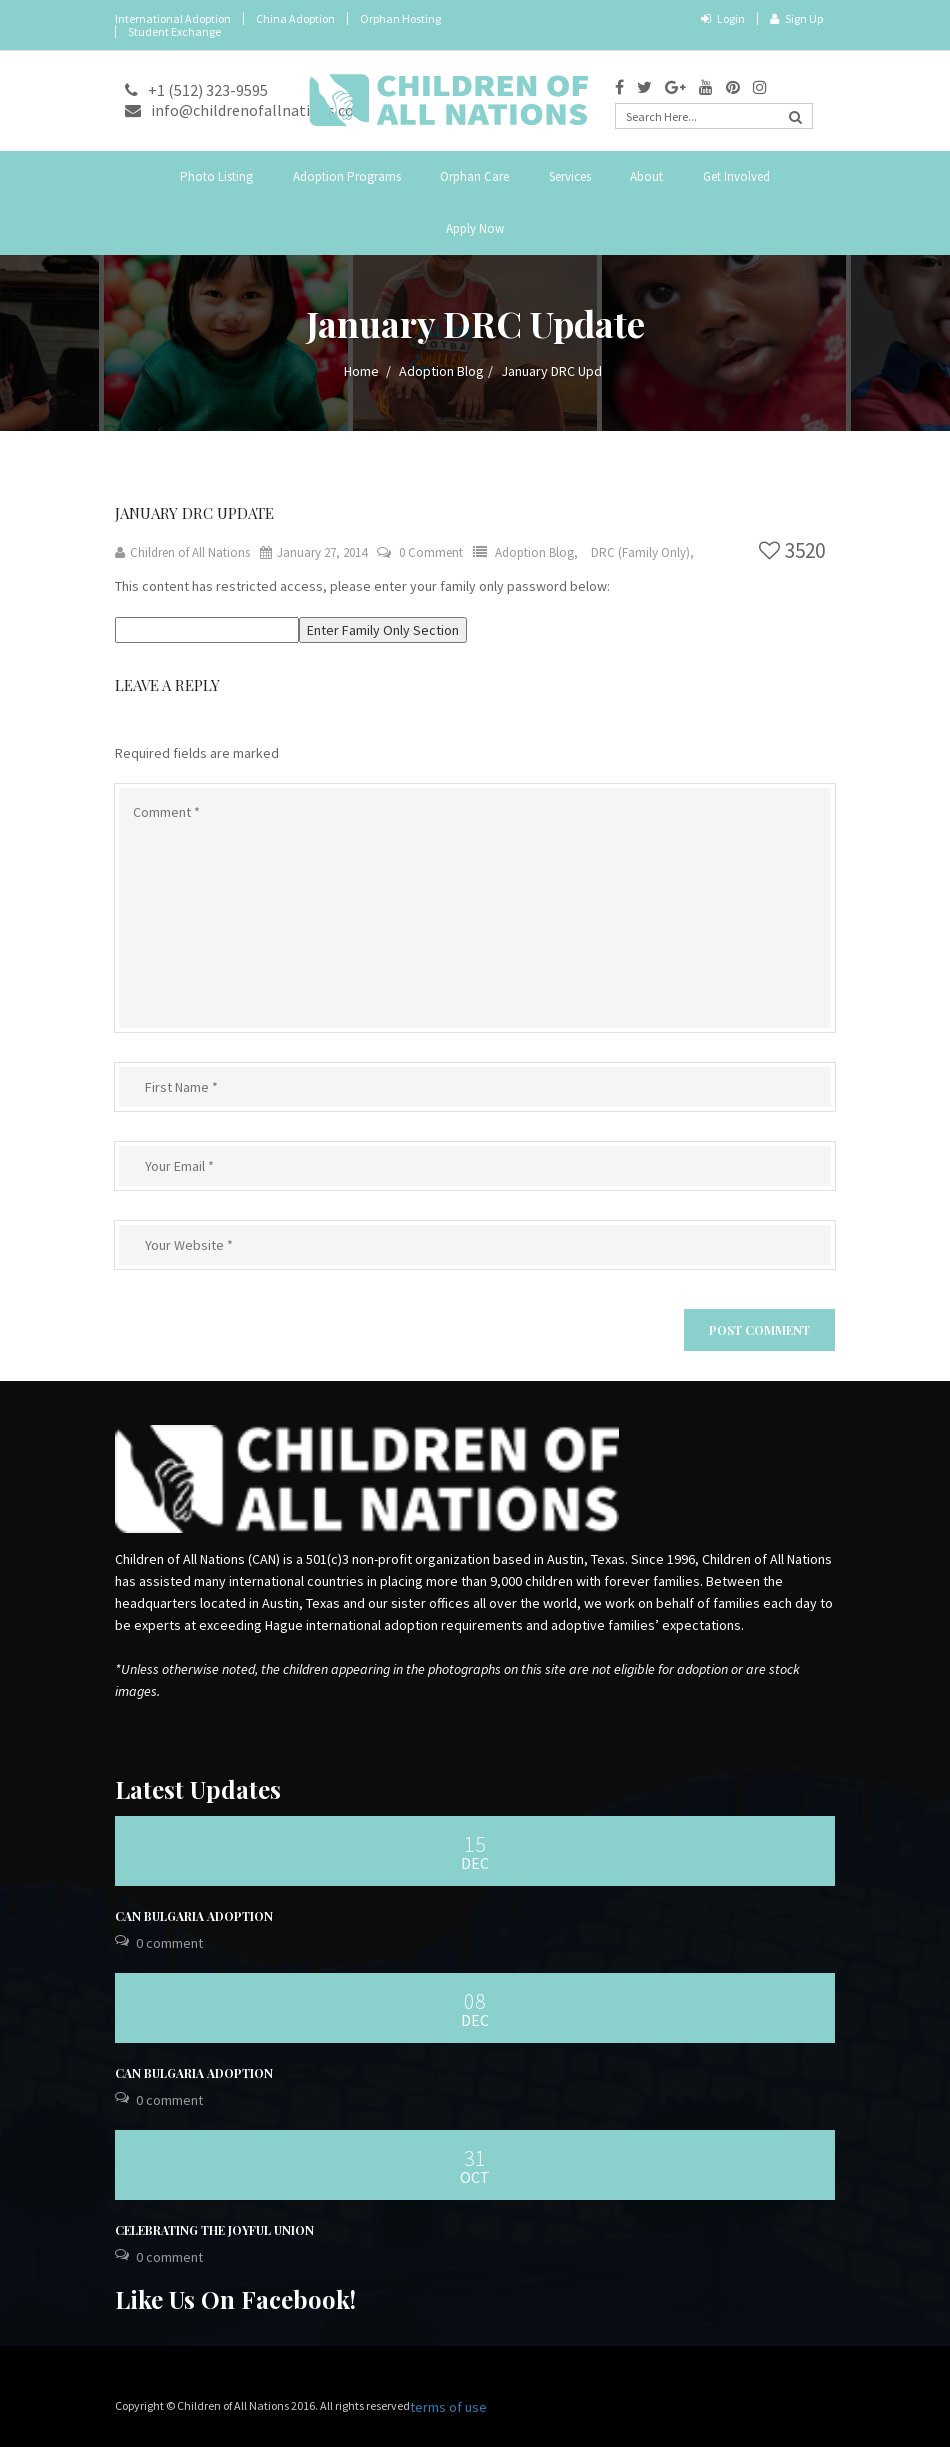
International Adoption (173, 18)
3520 (792, 550)
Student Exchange (174, 31)
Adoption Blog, (538, 552)
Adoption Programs (347, 176)
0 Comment (431, 552)
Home (361, 371)
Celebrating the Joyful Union (214, 2230)
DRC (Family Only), (642, 552)
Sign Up (796, 18)
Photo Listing (216, 176)
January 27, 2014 (313, 552)
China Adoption (295, 18)
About (646, 176)
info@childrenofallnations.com (246, 110)
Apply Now (475, 228)
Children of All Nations (182, 552)
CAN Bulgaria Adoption (194, 1916)
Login (723, 18)
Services (570, 176)
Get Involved (736, 176)
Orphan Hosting (400, 18)
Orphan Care (474, 176)
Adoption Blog (441, 371)
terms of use (448, 2407)
